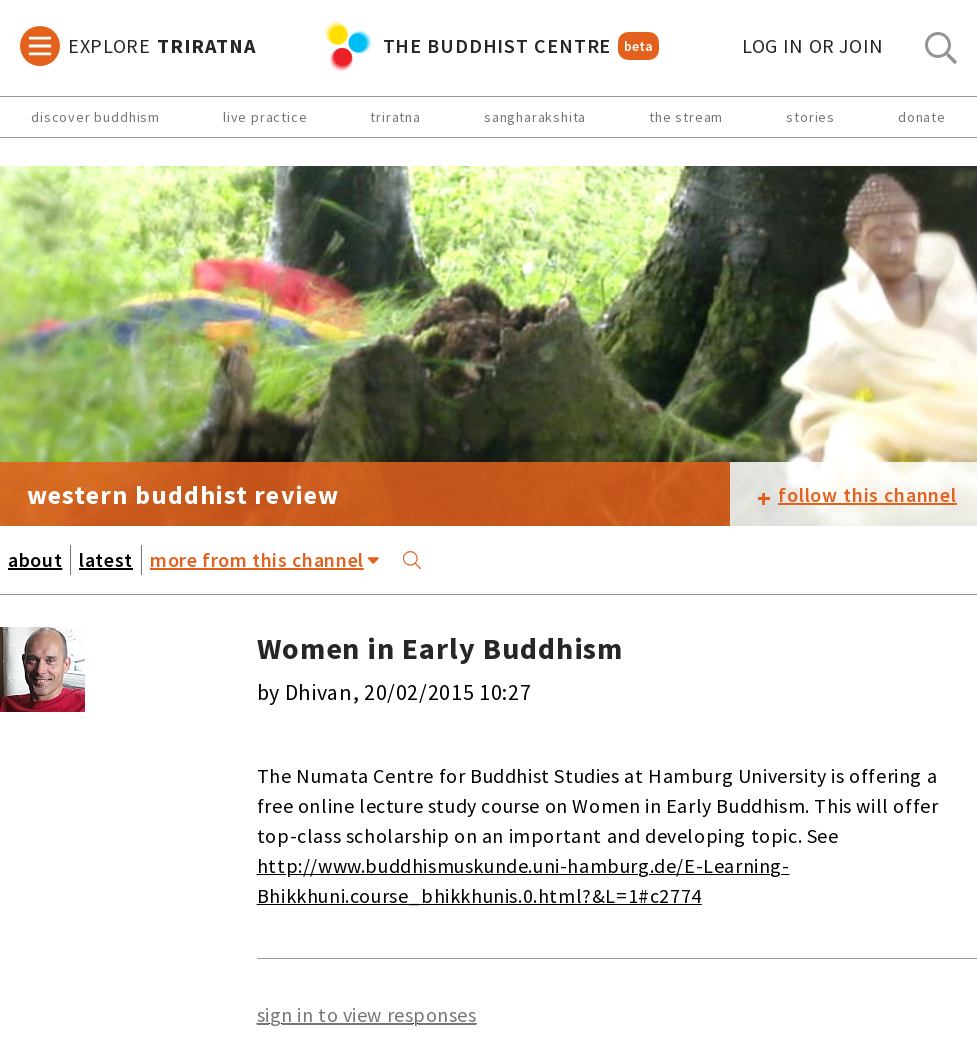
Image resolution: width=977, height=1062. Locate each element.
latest (106, 559)
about (35, 559)
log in (813, 46)
